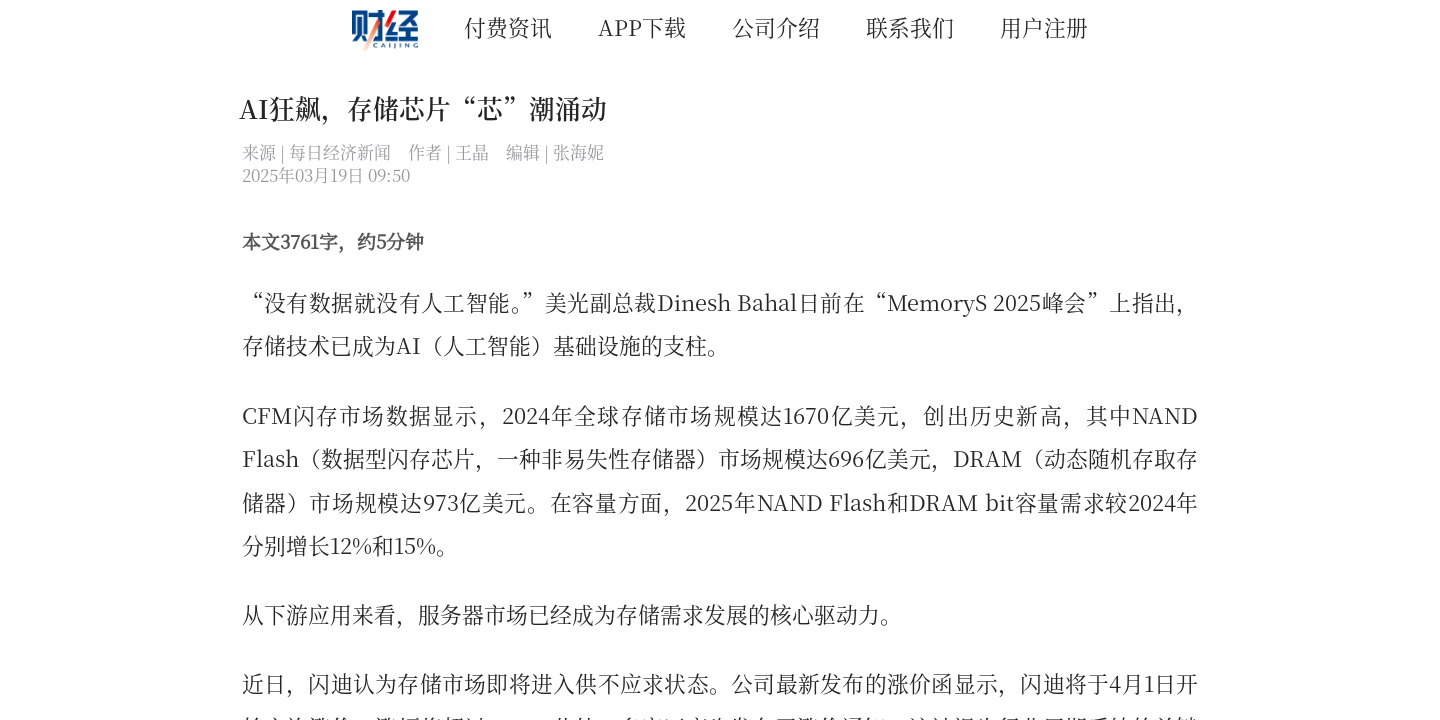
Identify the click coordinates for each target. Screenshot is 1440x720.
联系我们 (910, 26)
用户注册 (1044, 26)
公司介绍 (776, 26)
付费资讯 (508, 26)
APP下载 (642, 26)
